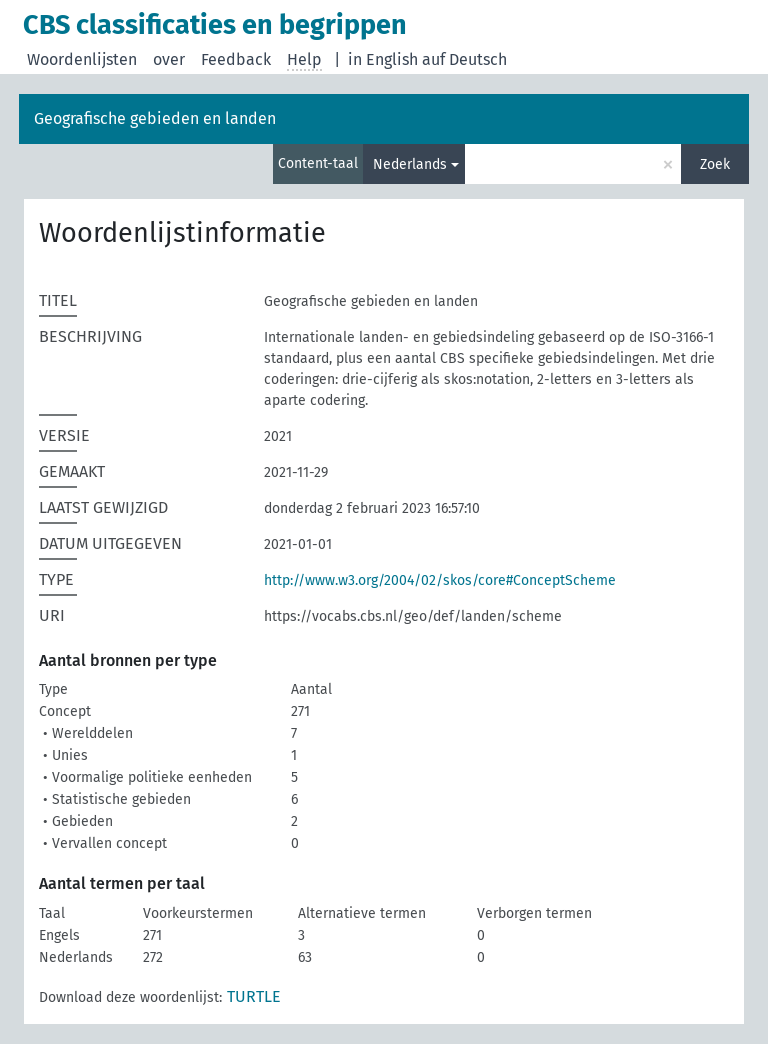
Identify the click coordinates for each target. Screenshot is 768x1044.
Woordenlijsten (82, 59)
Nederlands (410, 164)
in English (383, 59)
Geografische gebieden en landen (155, 118)
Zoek (715, 164)
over (169, 59)
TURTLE (254, 996)
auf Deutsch (464, 59)
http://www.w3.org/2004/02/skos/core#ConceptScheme (440, 580)
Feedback (236, 59)
